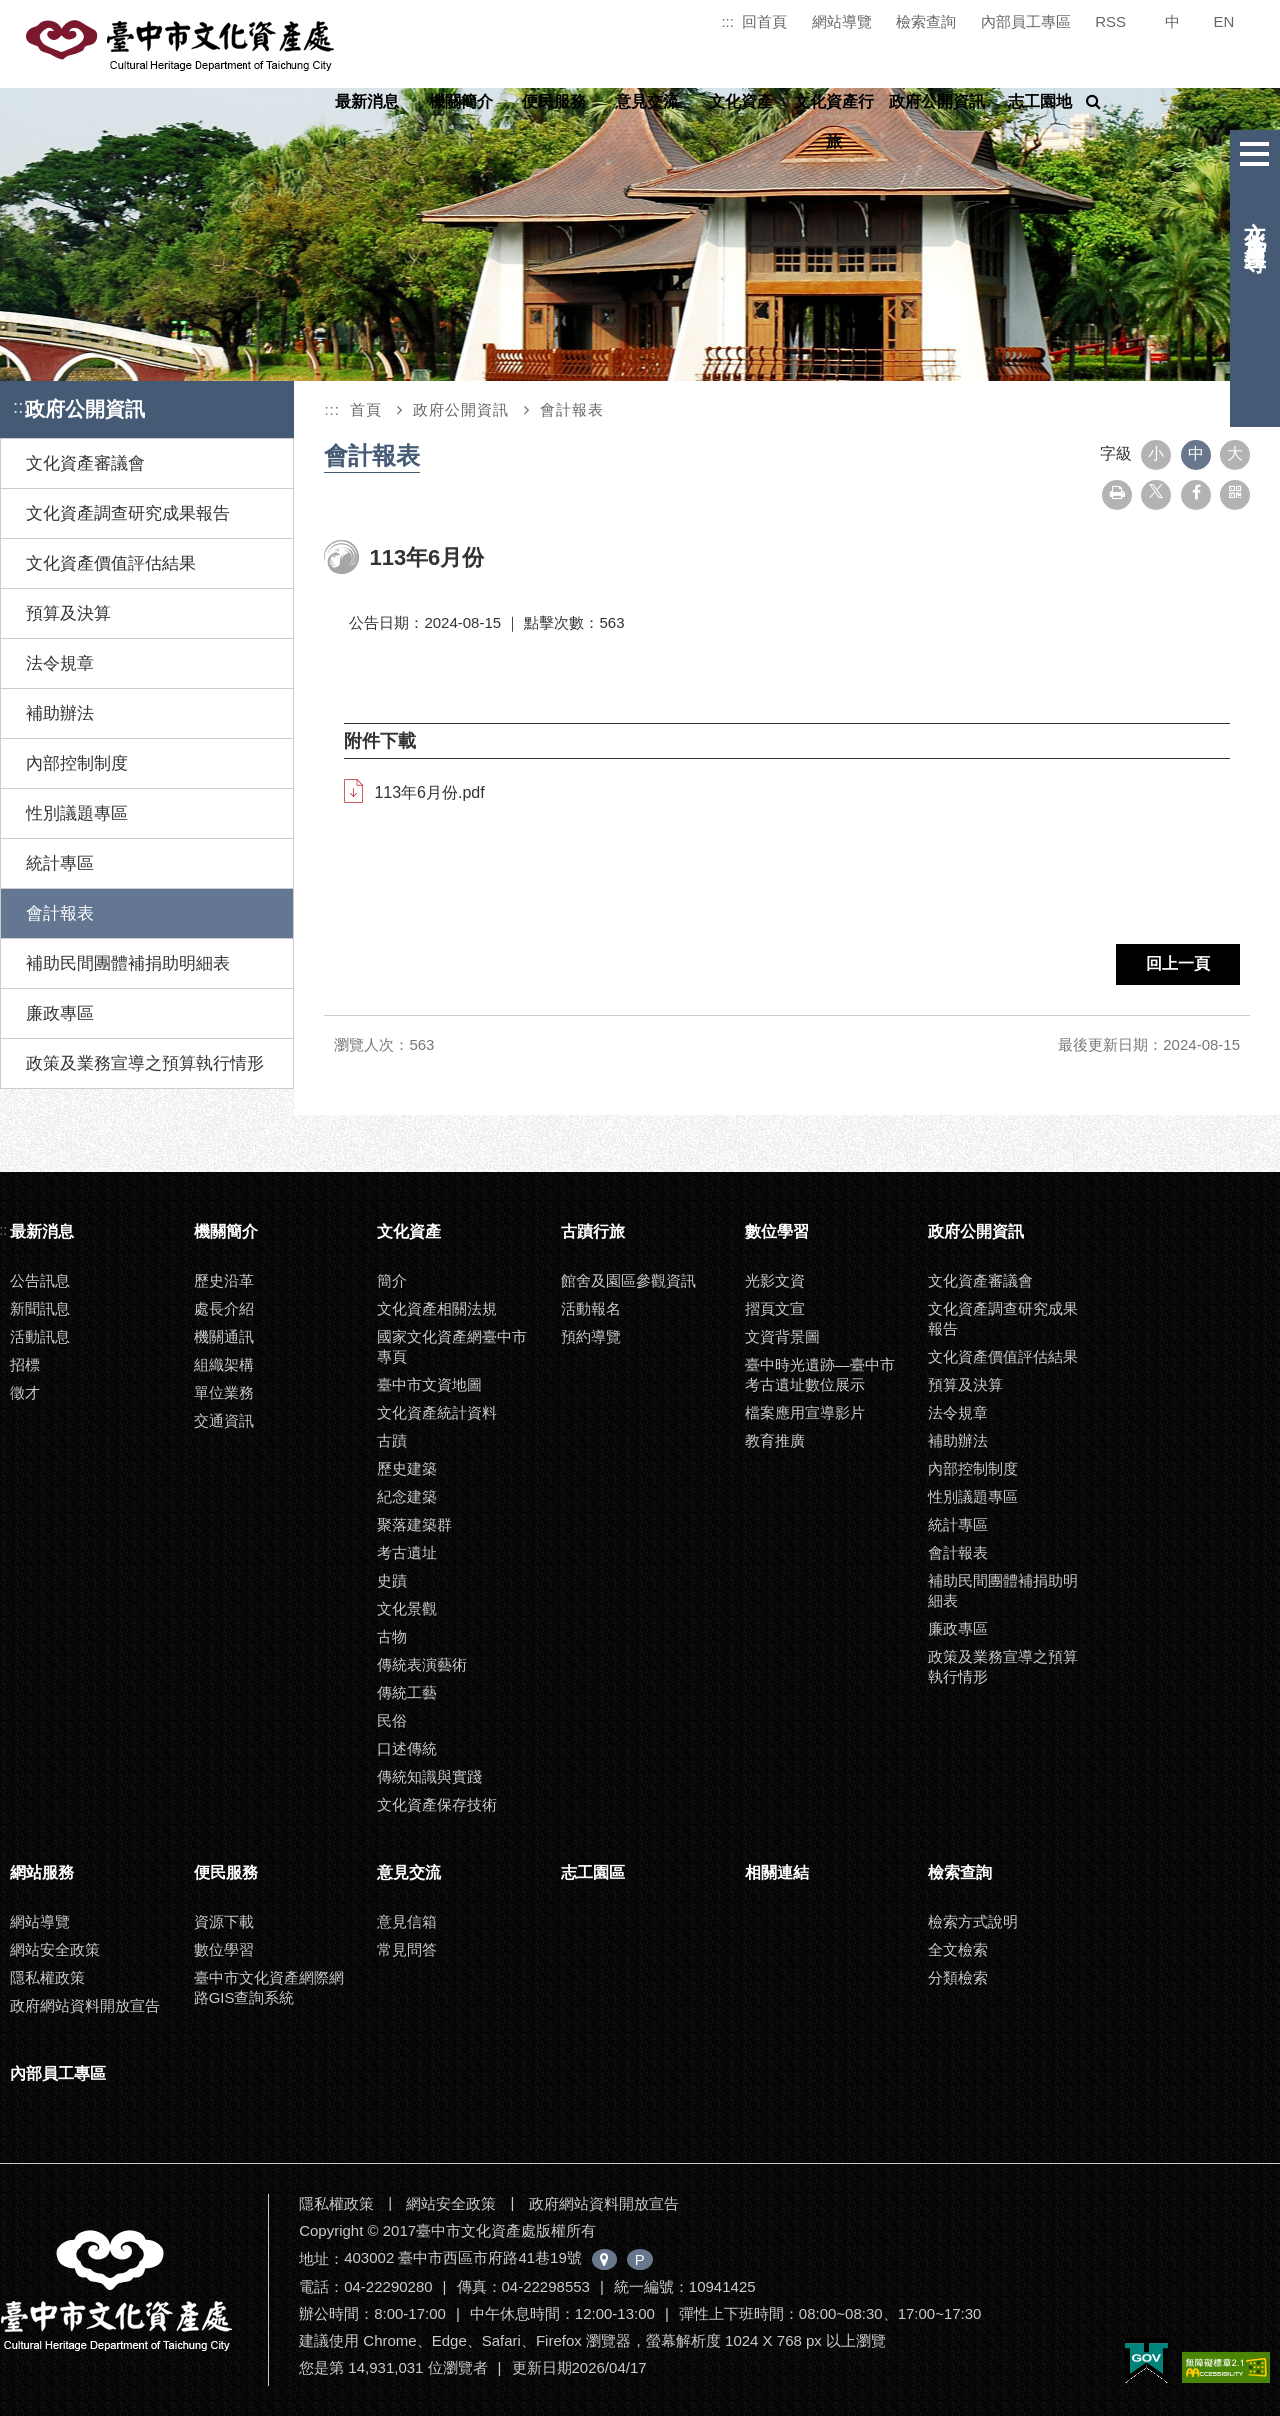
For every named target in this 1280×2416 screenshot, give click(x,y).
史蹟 (392, 1580)
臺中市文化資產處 (182, 46)
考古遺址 (407, 1552)
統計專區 (60, 863)
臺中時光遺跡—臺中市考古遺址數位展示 (820, 1374)
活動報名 (591, 1308)
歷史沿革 (224, 1280)
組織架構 (224, 1364)
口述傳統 (407, 1748)
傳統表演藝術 (422, 1664)
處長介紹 (224, 1308)
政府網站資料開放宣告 (85, 2005)
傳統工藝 (407, 1692)
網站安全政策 (55, 1949)
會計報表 (60, 913)
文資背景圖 (782, 1336)
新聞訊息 (40, 1308)
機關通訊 (224, 1336)
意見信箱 (407, 1921)
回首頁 (764, 21)
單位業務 (224, 1392)
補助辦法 (60, 713)
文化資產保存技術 (437, 1804)
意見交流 (647, 101)
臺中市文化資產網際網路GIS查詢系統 (269, 1987)
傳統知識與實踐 (429, 1776)
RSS (1110, 21)
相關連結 (777, 1872)
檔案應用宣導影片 (805, 1412)
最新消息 (367, 101)
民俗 (392, 1720)
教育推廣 (775, 1440)
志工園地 (1040, 101)
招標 (25, 1364)
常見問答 (407, 1949)
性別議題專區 (77, 813)
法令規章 (60, 663)
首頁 (366, 409)
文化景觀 (407, 1608)
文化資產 (741, 101)
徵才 (25, 1392)
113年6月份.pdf (429, 792)
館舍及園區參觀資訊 (628, 1280)
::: (727, 21)
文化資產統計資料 (437, 1412)
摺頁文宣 (775, 1308)
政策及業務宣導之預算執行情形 (145, 1063)
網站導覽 (842, 21)
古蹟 (392, 1440)
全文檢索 (958, 1949)
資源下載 (224, 1921)
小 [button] (1156, 453)
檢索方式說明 (973, 1921)
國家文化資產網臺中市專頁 (452, 1346)
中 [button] (1196, 453)
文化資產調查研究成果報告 (128, 513)
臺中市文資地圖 (429, 1384)
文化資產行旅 (834, 121)
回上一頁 (1178, 963)
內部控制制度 (77, 763)
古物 (392, 1636)
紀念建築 (407, 1496)
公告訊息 (40, 1280)
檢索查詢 (926, 21)
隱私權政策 (47, 1977)
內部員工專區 (1026, 21)
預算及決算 (68, 613)
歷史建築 (407, 1468)
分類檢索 (958, 1977)
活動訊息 (40, 1336)
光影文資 (775, 1280)
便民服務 (554, 101)
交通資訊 (224, 1420)
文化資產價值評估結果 (111, 563)
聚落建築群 (414, 1524)
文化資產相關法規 (437, 1308)
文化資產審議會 (85, 463)
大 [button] (1235, 453)
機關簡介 (461, 101)
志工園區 (593, 1872)
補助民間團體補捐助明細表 (128, 963)
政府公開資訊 (937, 101)
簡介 (392, 1280)
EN (1224, 21)
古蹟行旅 (593, 1231)
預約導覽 (591, 1336)
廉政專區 (60, 1013)
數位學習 (777, 1231)
